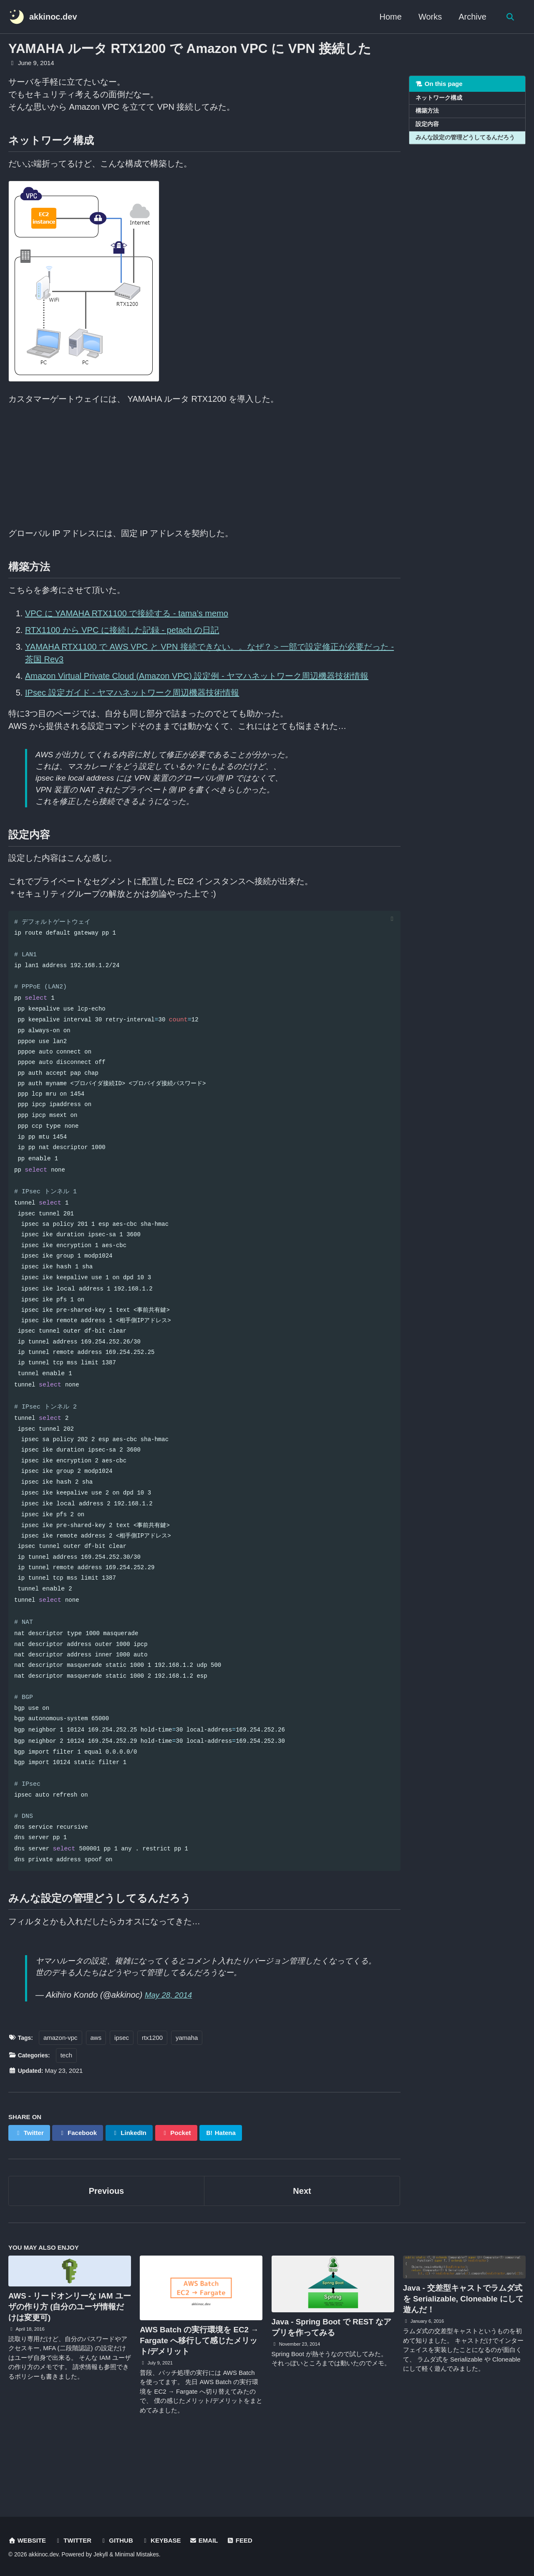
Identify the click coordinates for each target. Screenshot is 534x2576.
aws (97, 2088)
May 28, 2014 (170, 2045)
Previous (106, 2241)
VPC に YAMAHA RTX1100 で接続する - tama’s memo (126, 613)
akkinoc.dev (53, 16)
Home (389, 16)
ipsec (123, 2088)
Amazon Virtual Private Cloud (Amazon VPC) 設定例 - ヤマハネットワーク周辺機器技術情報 (196, 676)
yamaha (188, 2088)
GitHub (117, 2540)
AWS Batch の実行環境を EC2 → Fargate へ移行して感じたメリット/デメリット (199, 2392)
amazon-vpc (62, 2088)
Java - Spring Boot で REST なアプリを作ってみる (331, 2378)
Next (302, 2241)
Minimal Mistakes (137, 2555)
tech (69, 2106)
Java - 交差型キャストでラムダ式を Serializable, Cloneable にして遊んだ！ (463, 2350)
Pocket (178, 2183)
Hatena (223, 2183)
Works (429, 16)
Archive (471, 16)
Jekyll (100, 2555)
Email (206, 2540)
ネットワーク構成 (439, 98)
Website (27, 2540)
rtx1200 (154, 2088)
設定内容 (427, 125)
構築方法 (427, 111)
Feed (242, 2540)
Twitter (29, 2183)
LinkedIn (130, 2183)
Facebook (78, 2183)
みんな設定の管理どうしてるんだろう (465, 138)
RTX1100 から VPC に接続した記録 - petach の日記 (122, 630)
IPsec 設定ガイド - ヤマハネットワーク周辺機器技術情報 (132, 693)
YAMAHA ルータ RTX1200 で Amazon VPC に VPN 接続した (189, 48)
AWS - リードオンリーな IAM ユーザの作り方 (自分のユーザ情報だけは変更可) (69, 2358)
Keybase (163, 2540)
